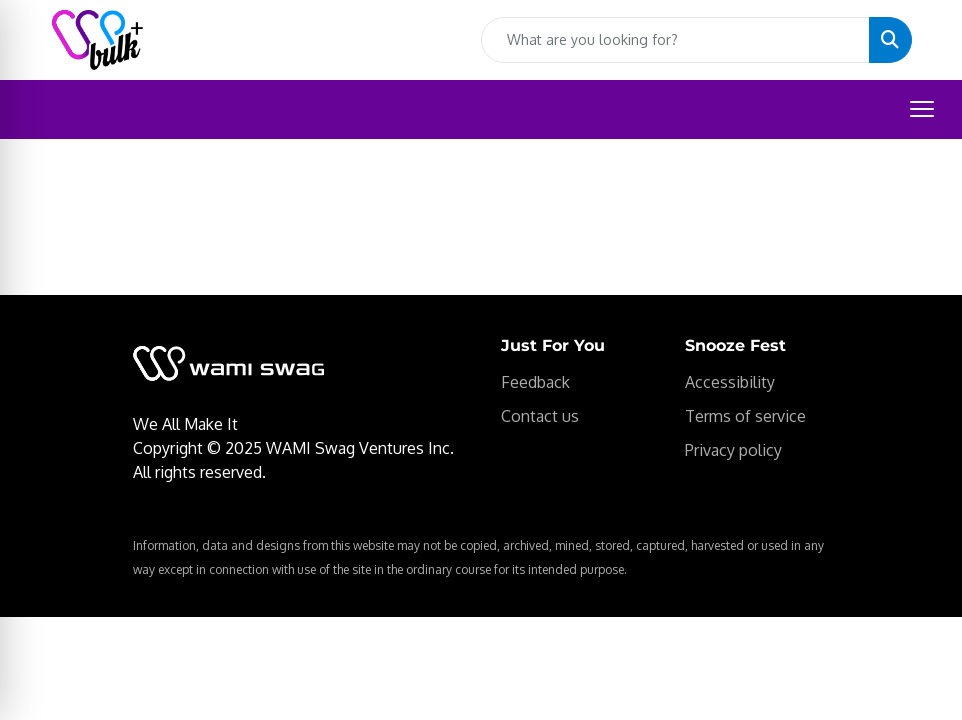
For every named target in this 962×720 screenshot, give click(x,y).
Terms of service (745, 416)
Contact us (540, 416)
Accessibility (730, 382)
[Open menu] (922, 109)
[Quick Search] (675, 40)
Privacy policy (733, 450)
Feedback (535, 382)
